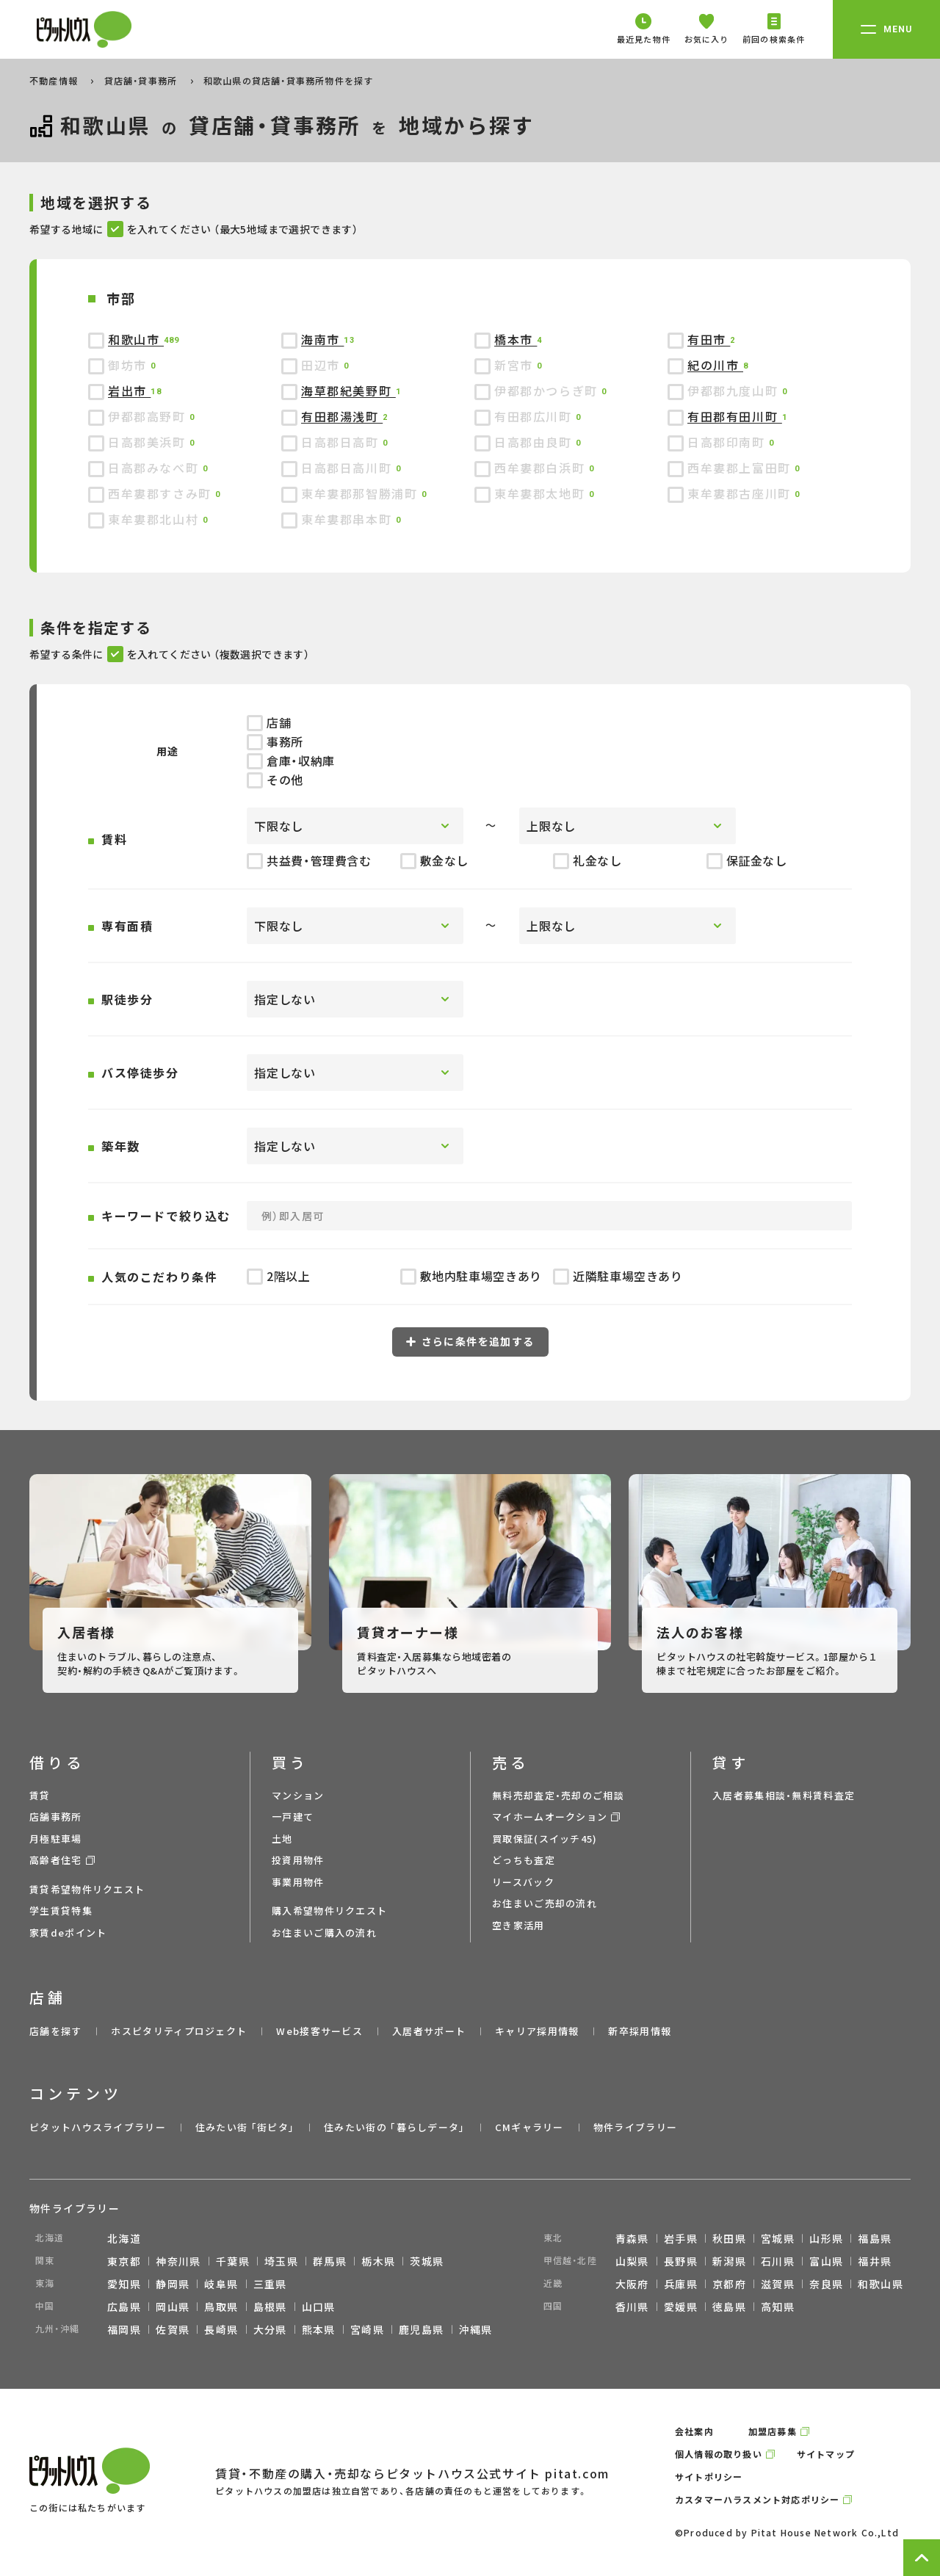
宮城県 (778, 2238)
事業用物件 (298, 1882)
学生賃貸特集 (61, 1911)
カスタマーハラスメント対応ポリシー (757, 2499)
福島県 (875, 2238)
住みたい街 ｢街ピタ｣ (244, 2127)
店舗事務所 (55, 1817)
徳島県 (729, 2306)
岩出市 (129, 390)
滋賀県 (778, 2283)
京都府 (729, 2283)
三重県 (270, 2283)
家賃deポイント (67, 1933)
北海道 (124, 2238)
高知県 (778, 2306)
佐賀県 (172, 2329)
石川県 (778, 2261)
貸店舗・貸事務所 (142, 80)
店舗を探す (55, 2031)
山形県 (826, 2238)
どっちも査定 (523, 1860)
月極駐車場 (55, 1839)
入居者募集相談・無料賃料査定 (783, 1795)
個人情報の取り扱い (718, 2454)
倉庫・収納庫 (291, 760)
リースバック (523, 1882)
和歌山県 (880, 2283)
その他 (275, 779)
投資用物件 (298, 1860)
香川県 (632, 2306)
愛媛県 (681, 2306)
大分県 (270, 2329)
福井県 (875, 2261)
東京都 (124, 2261)
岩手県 (681, 2238)
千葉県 (233, 2261)
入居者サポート (429, 2031)
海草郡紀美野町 (348, 390)
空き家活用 (518, 1925)
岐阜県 (221, 2283)
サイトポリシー (708, 2476)
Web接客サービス (319, 2031)
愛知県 (124, 2283)
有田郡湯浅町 (342, 416)
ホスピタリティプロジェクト (179, 2031)
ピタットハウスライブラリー (97, 2127)
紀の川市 (715, 365)
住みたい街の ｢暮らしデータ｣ (395, 2127)
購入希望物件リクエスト (329, 1911)
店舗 (269, 722)
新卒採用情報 (639, 2031)
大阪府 (632, 2283)
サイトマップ (826, 2454)
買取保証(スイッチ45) (545, 1839)
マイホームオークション (549, 1817)
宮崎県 (367, 2329)
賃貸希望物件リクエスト (87, 1889)
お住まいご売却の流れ (544, 1903)
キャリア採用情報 (537, 2031)
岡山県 (172, 2306)
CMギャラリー (529, 2127)
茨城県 (427, 2261)
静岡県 (172, 2283)
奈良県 (826, 2283)
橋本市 (515, 339)
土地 (282, 1839)
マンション (298, 1795)
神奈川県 (178, 2261)
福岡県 (124, 2329)
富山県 (826, 2261)
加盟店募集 (772, 2431)
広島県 (124, 2306)
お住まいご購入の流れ (324, 1933)
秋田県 (729, 2238)
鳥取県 (221, 2306)
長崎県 (221, 2329)
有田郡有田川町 (734, 416)
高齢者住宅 (55, 1860)
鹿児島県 (421, 2329)
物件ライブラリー (635, 2127)
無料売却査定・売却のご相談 (558, 1795)
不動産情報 (55, 80)
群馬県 (330, 2261)
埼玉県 (281, 2261)
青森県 (632, 2238)
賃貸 (40, 1795)
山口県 (319, 2306)
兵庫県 (681, 2283)
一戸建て (293, 1817)
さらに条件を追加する (470, 1341)
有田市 (708, 339)
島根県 (270, 2306)
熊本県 (319, 2329)
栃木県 (378, 2261)
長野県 (681, 2261)
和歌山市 (136, 339)
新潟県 (729, 2261)
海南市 (322, 339)
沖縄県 (476, 2329)
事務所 (275, 741)
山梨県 (632, 2261)
